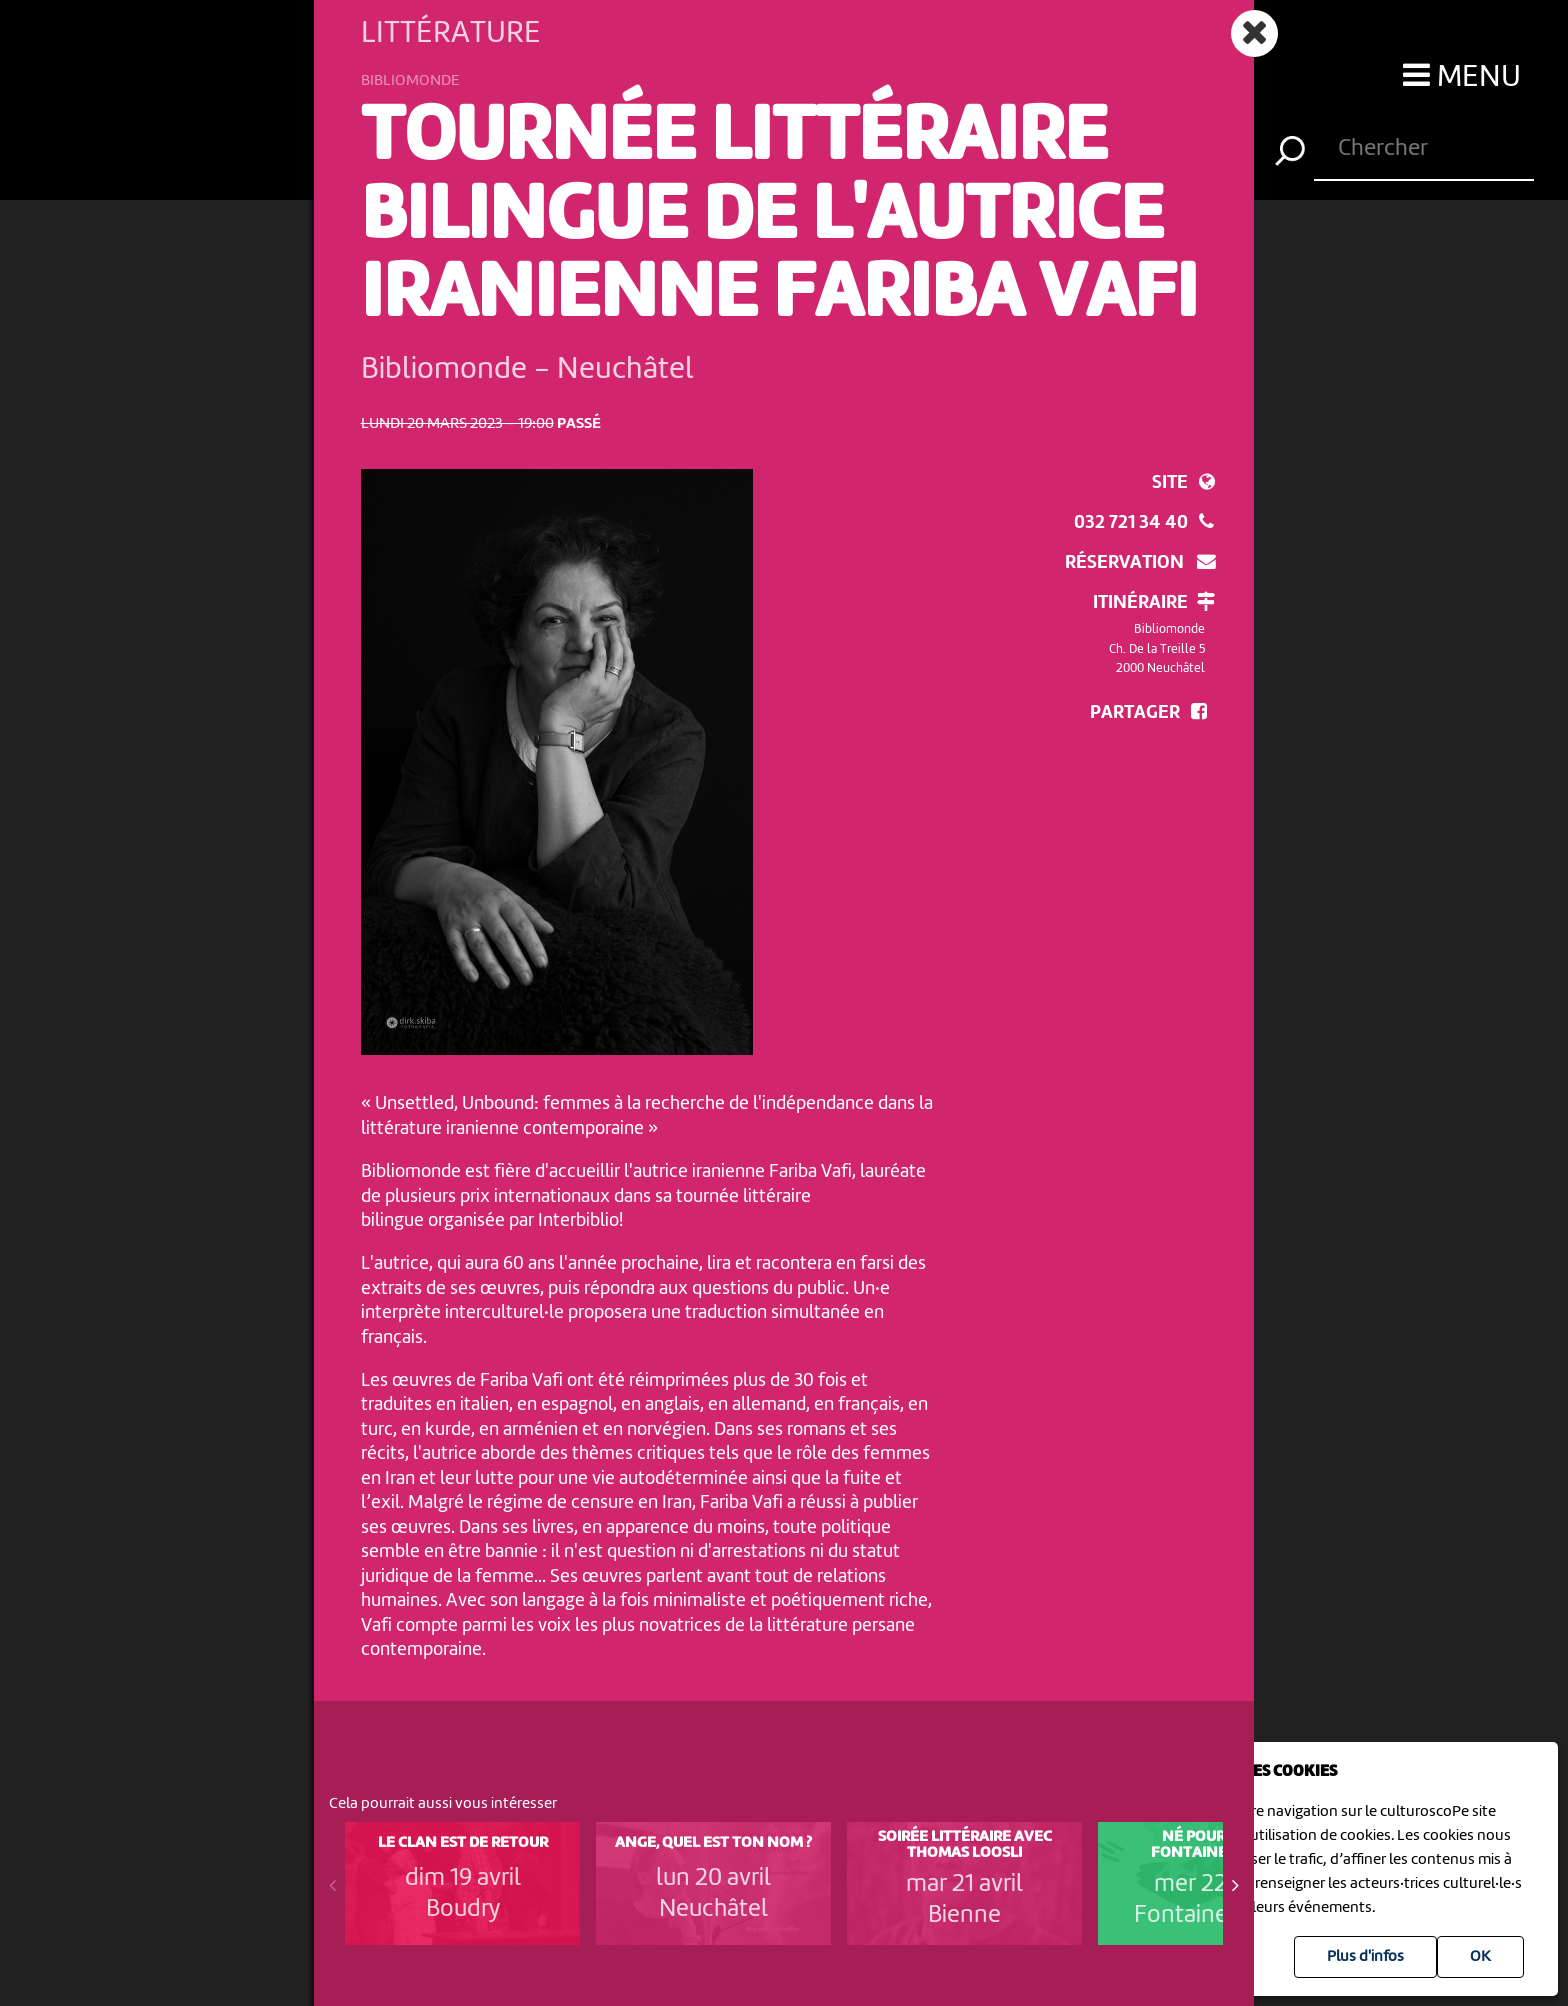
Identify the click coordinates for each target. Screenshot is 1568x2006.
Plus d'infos (1365, 1957)
